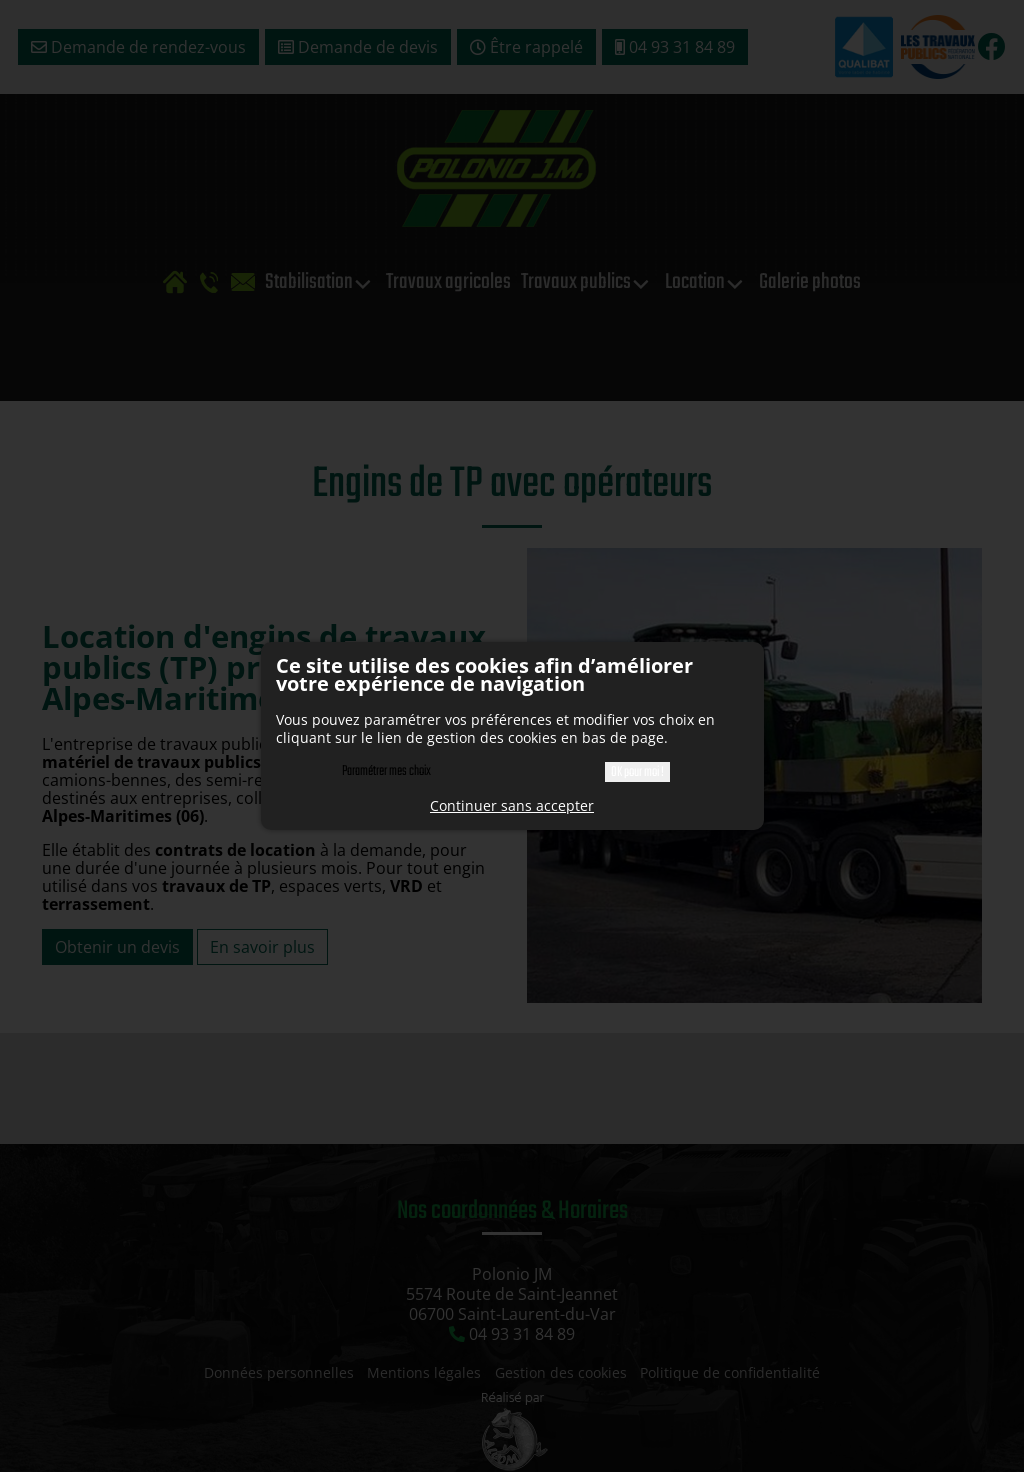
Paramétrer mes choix (386, 771)
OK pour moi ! (637, 772)
